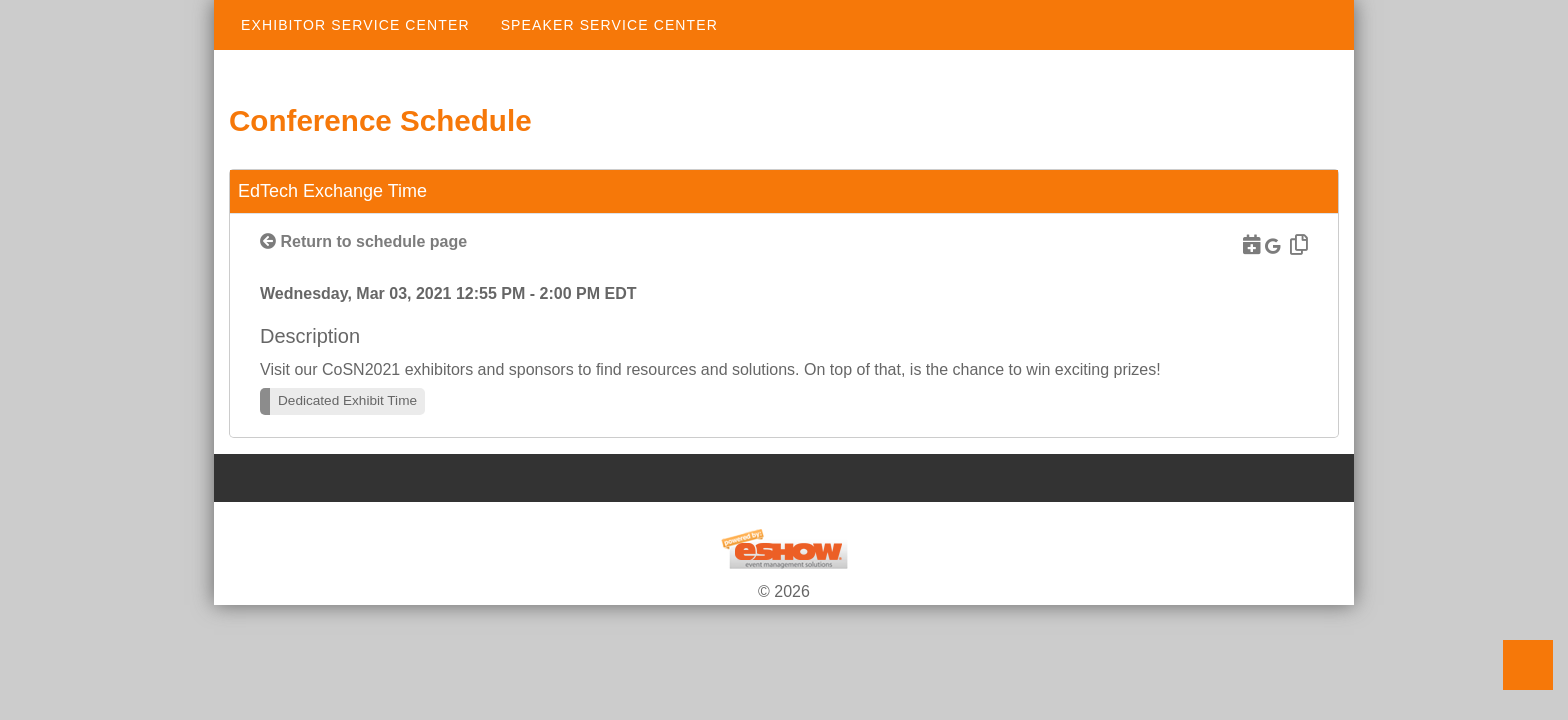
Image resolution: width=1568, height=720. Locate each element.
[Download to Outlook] (1249, 245)
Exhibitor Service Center (355, 25)
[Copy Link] (1296, 245)
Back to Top (1528, 665)
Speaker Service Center (609, 25)
